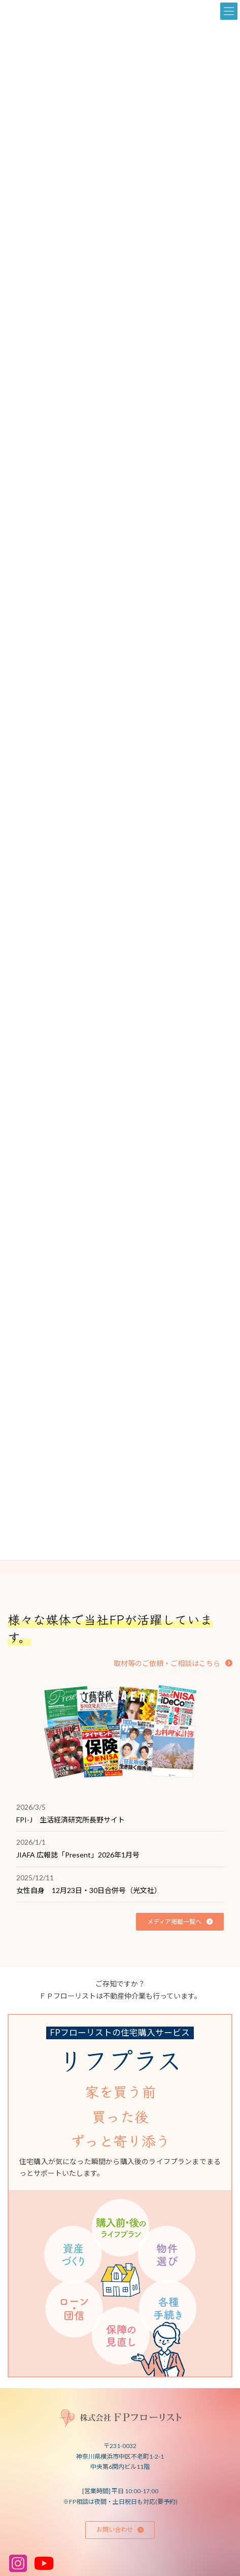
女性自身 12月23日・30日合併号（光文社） (88, 1890)
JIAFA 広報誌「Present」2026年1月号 (78, 1854)
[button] (173, 1663)
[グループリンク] (120, 2195)
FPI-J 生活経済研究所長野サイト (70, 1819)
